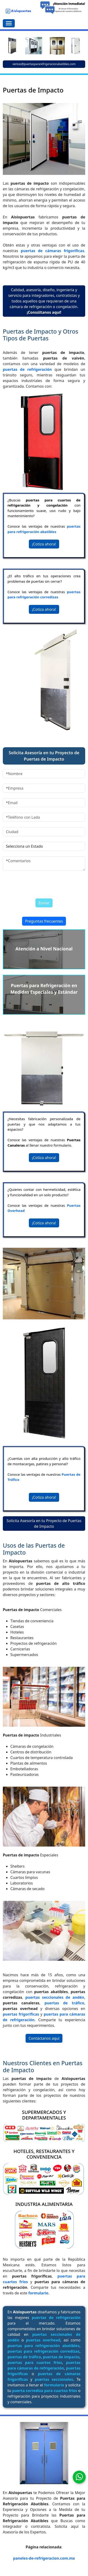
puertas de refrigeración (27, 369)
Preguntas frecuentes (44, 921)
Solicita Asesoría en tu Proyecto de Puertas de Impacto (44, 1523)
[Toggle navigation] (9, 23)
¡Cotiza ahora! (44, 544)
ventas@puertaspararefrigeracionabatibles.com (43, 64)
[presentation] (34, 883)
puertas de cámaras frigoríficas (52, 250)
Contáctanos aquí (44, 2038)
